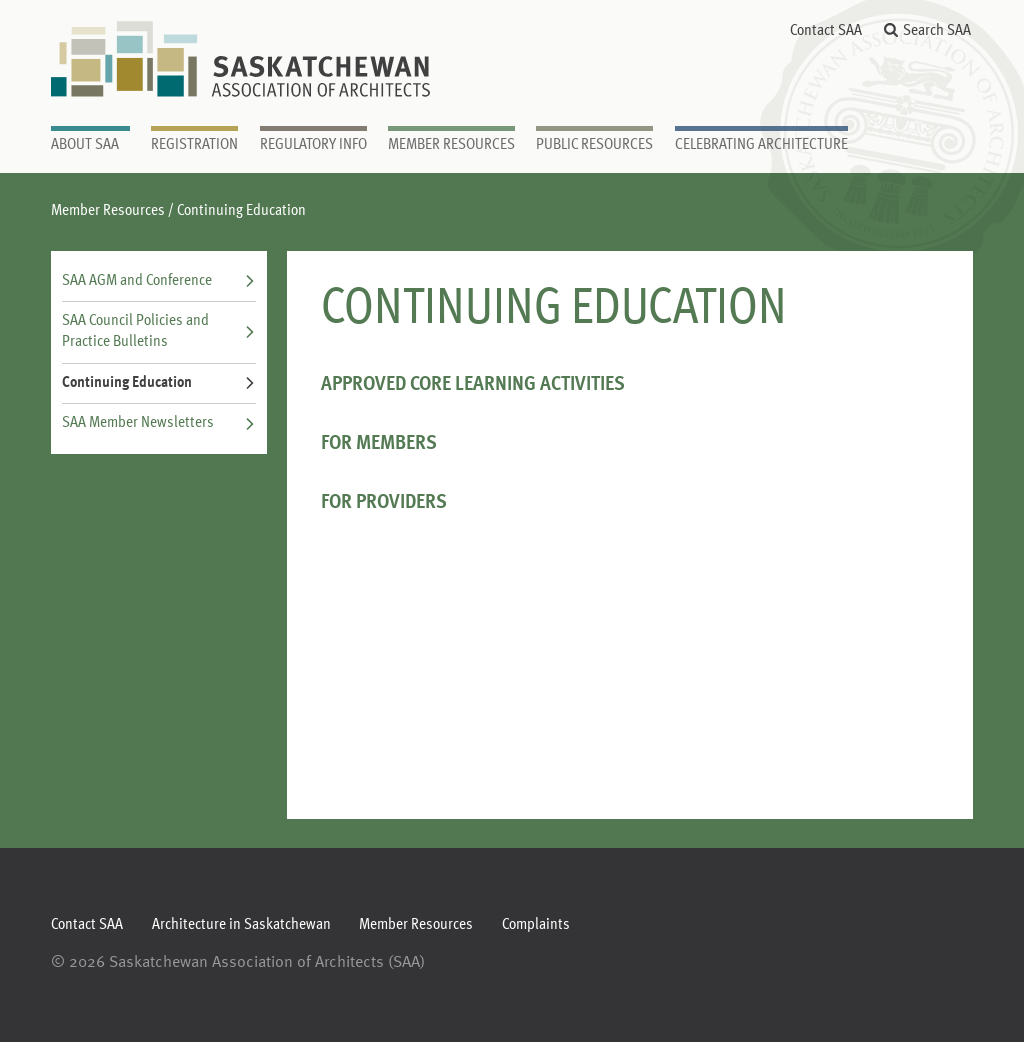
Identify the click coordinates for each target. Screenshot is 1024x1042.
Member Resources (108, 211)
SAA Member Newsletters (159, 423)
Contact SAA (826, 31)
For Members (379, 443)
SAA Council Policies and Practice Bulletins (159, 331)
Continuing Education (159, 383)
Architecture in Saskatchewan (241, 925)
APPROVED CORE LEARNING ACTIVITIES (473, 384)
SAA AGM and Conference (159, 281)
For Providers (384, 502)
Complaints (536, 925)
